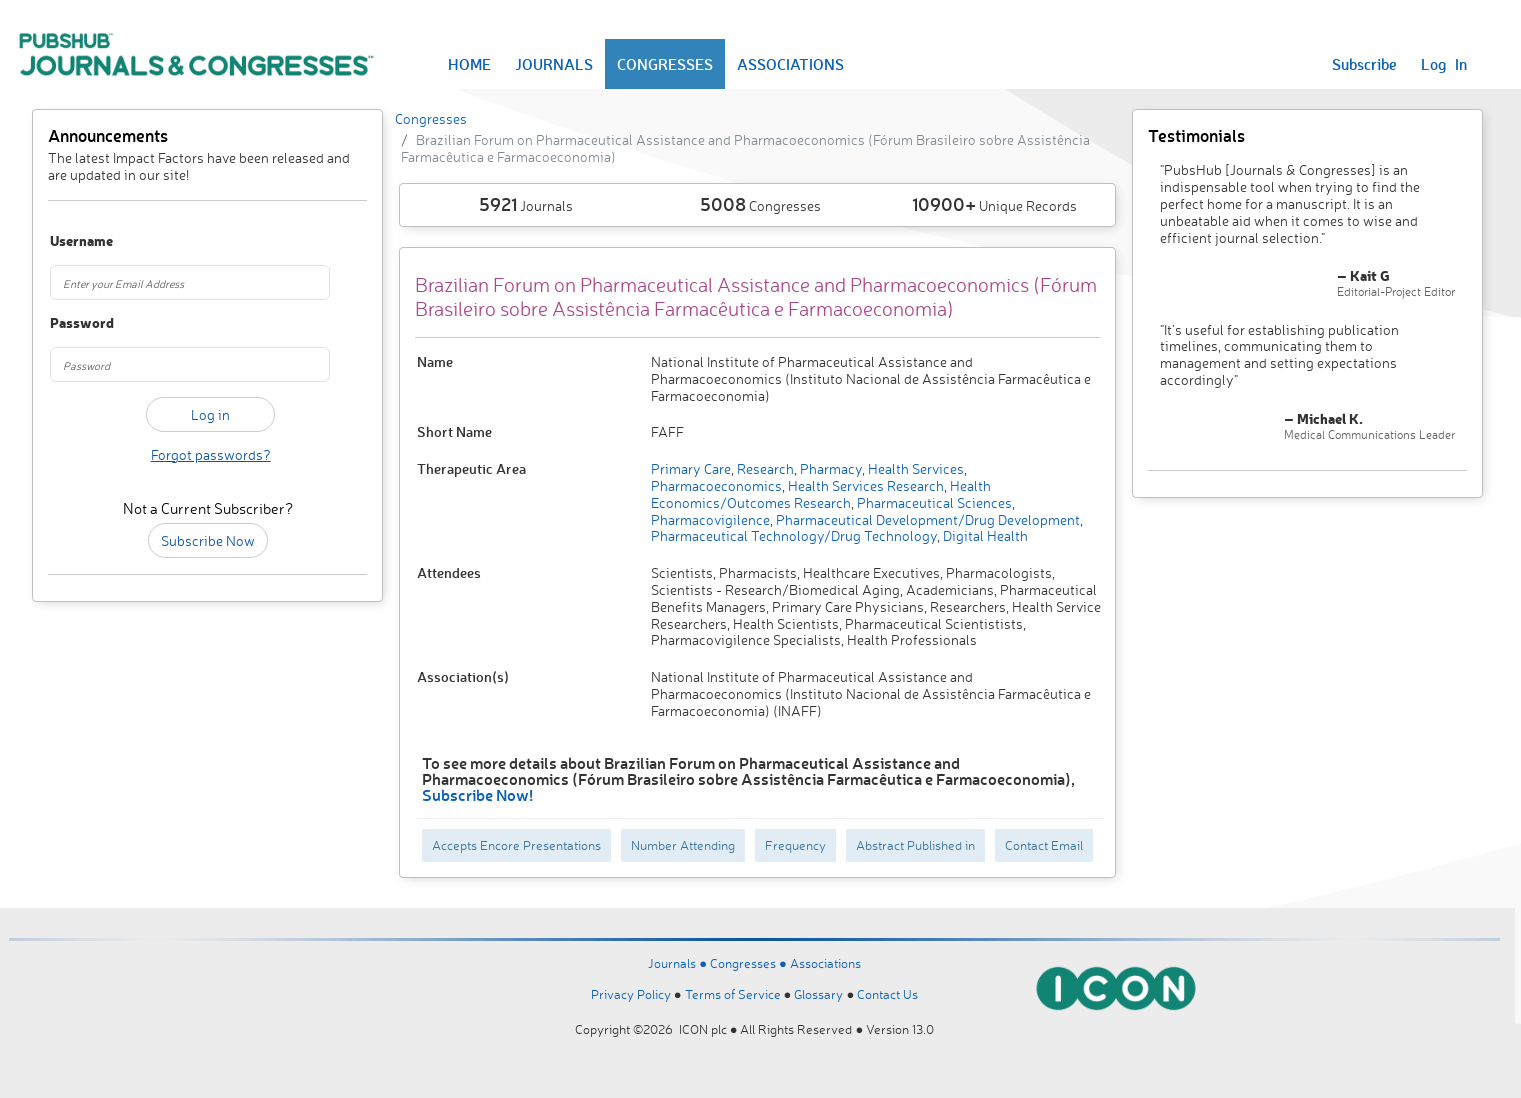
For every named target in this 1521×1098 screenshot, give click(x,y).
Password (74, 323)
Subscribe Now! (477, 794)
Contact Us (887, 994)
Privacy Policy (631, 994)
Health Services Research (864, 485)
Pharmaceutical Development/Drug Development (926, 519)
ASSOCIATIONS (790, 64)
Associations (825, 963)
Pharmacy (829, 468)
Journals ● (679, 963)
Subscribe (1364, 64)
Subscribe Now (208, 540)
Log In (1444, 64)
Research (764, 468)
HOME (469, 64)
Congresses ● (750, 963)
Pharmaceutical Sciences (933, 502)
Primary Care (691, 468)
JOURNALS (554, 64)
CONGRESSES (665, 64)
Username (74, 241)
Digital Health (984, 535)
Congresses (431, 118)
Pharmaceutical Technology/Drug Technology (794, 535)
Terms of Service (733, 994)
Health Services (914, 468)
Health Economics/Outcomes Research (821, 494)
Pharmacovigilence (710, 519)
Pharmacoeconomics (716, 485)
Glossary (818, 994)
